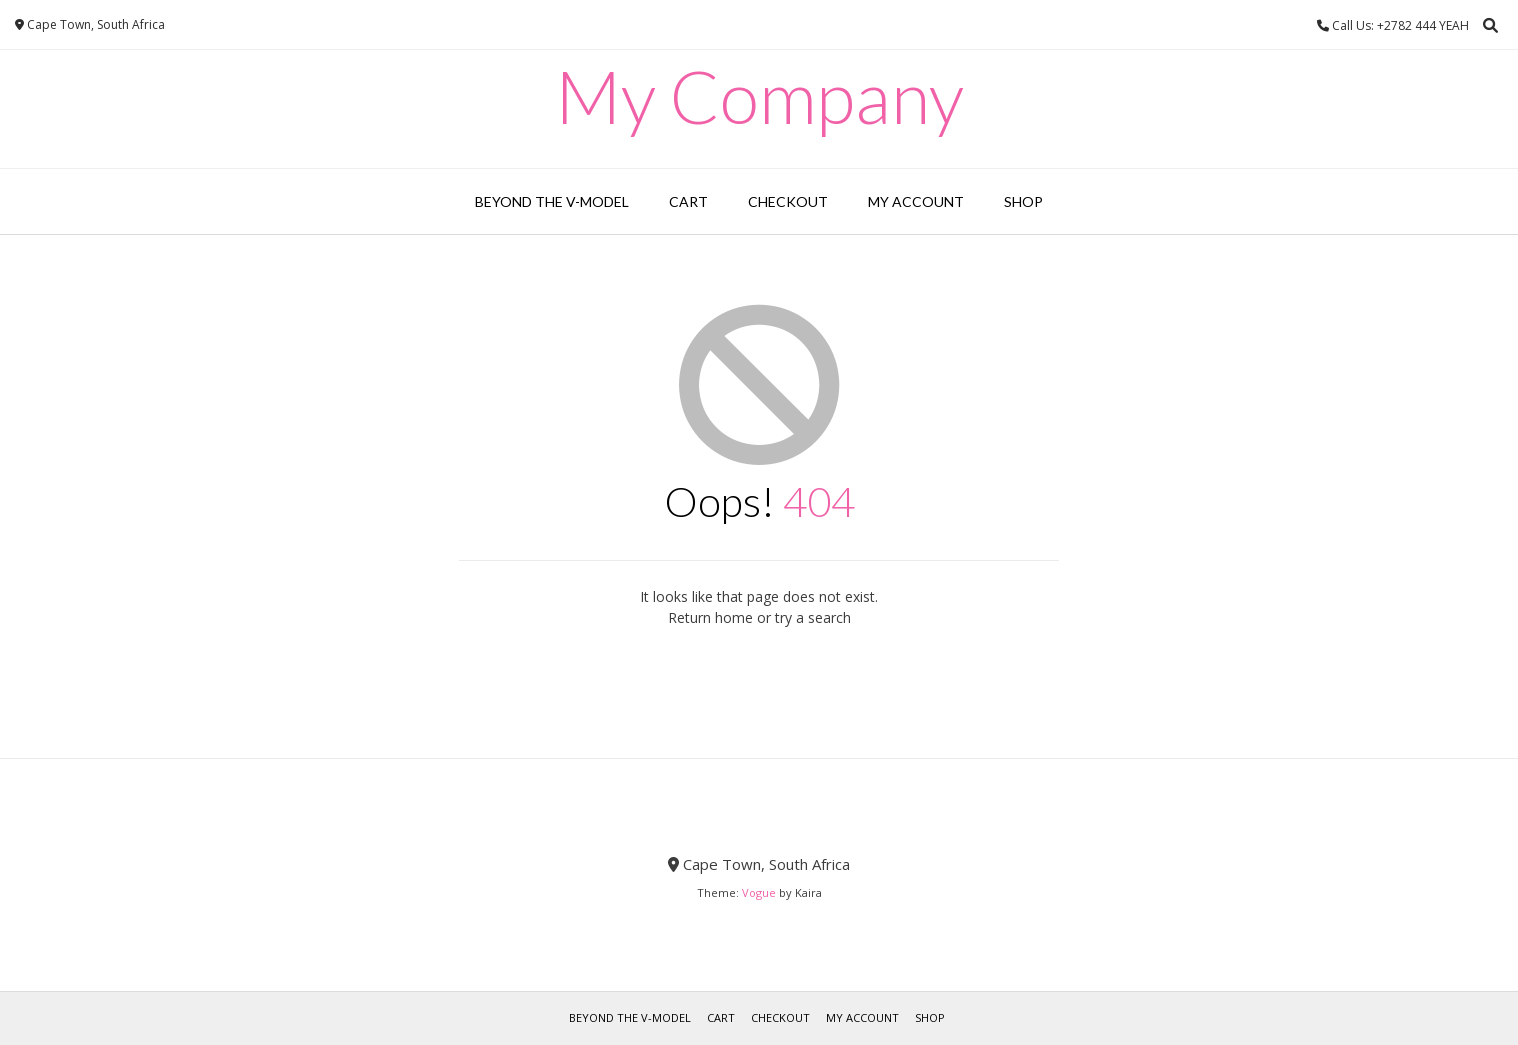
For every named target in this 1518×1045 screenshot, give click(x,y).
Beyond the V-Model (552, 201)
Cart (688, 201)
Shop (1023, 201)
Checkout (788, 201)
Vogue (759, 892)
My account (916, 201)
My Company (759, 96)
